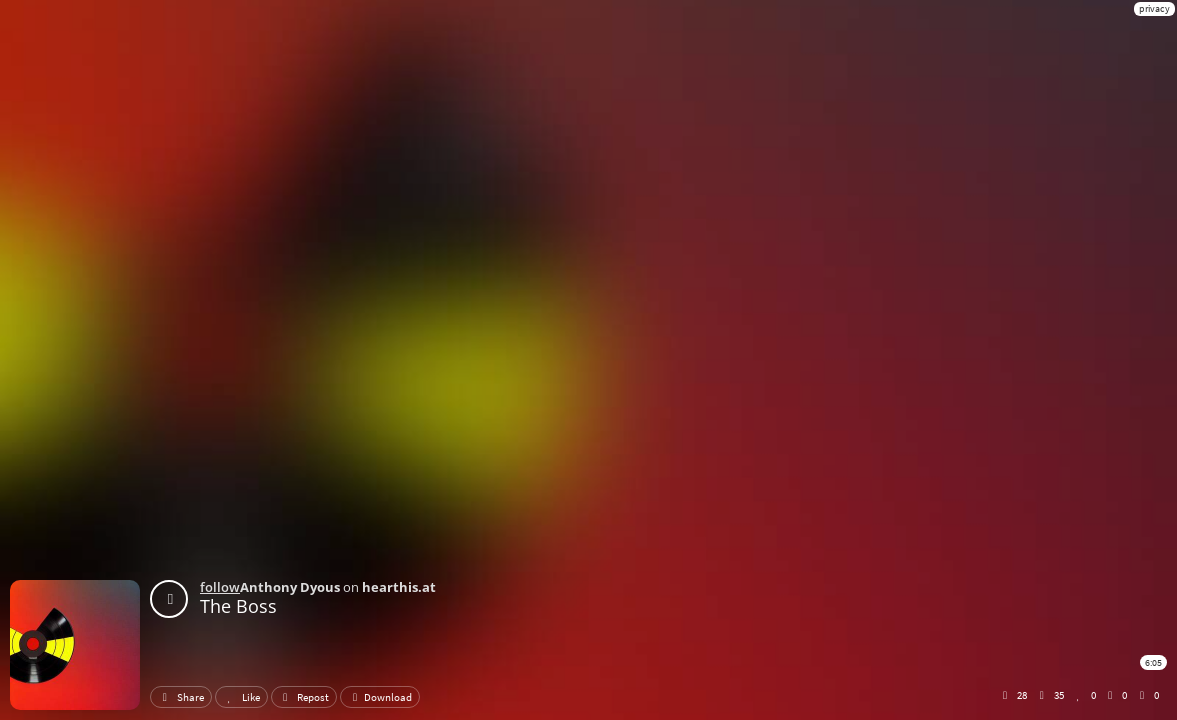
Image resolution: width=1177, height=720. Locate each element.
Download (380, 697)
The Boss (238, 606)
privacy (1154, 8)
